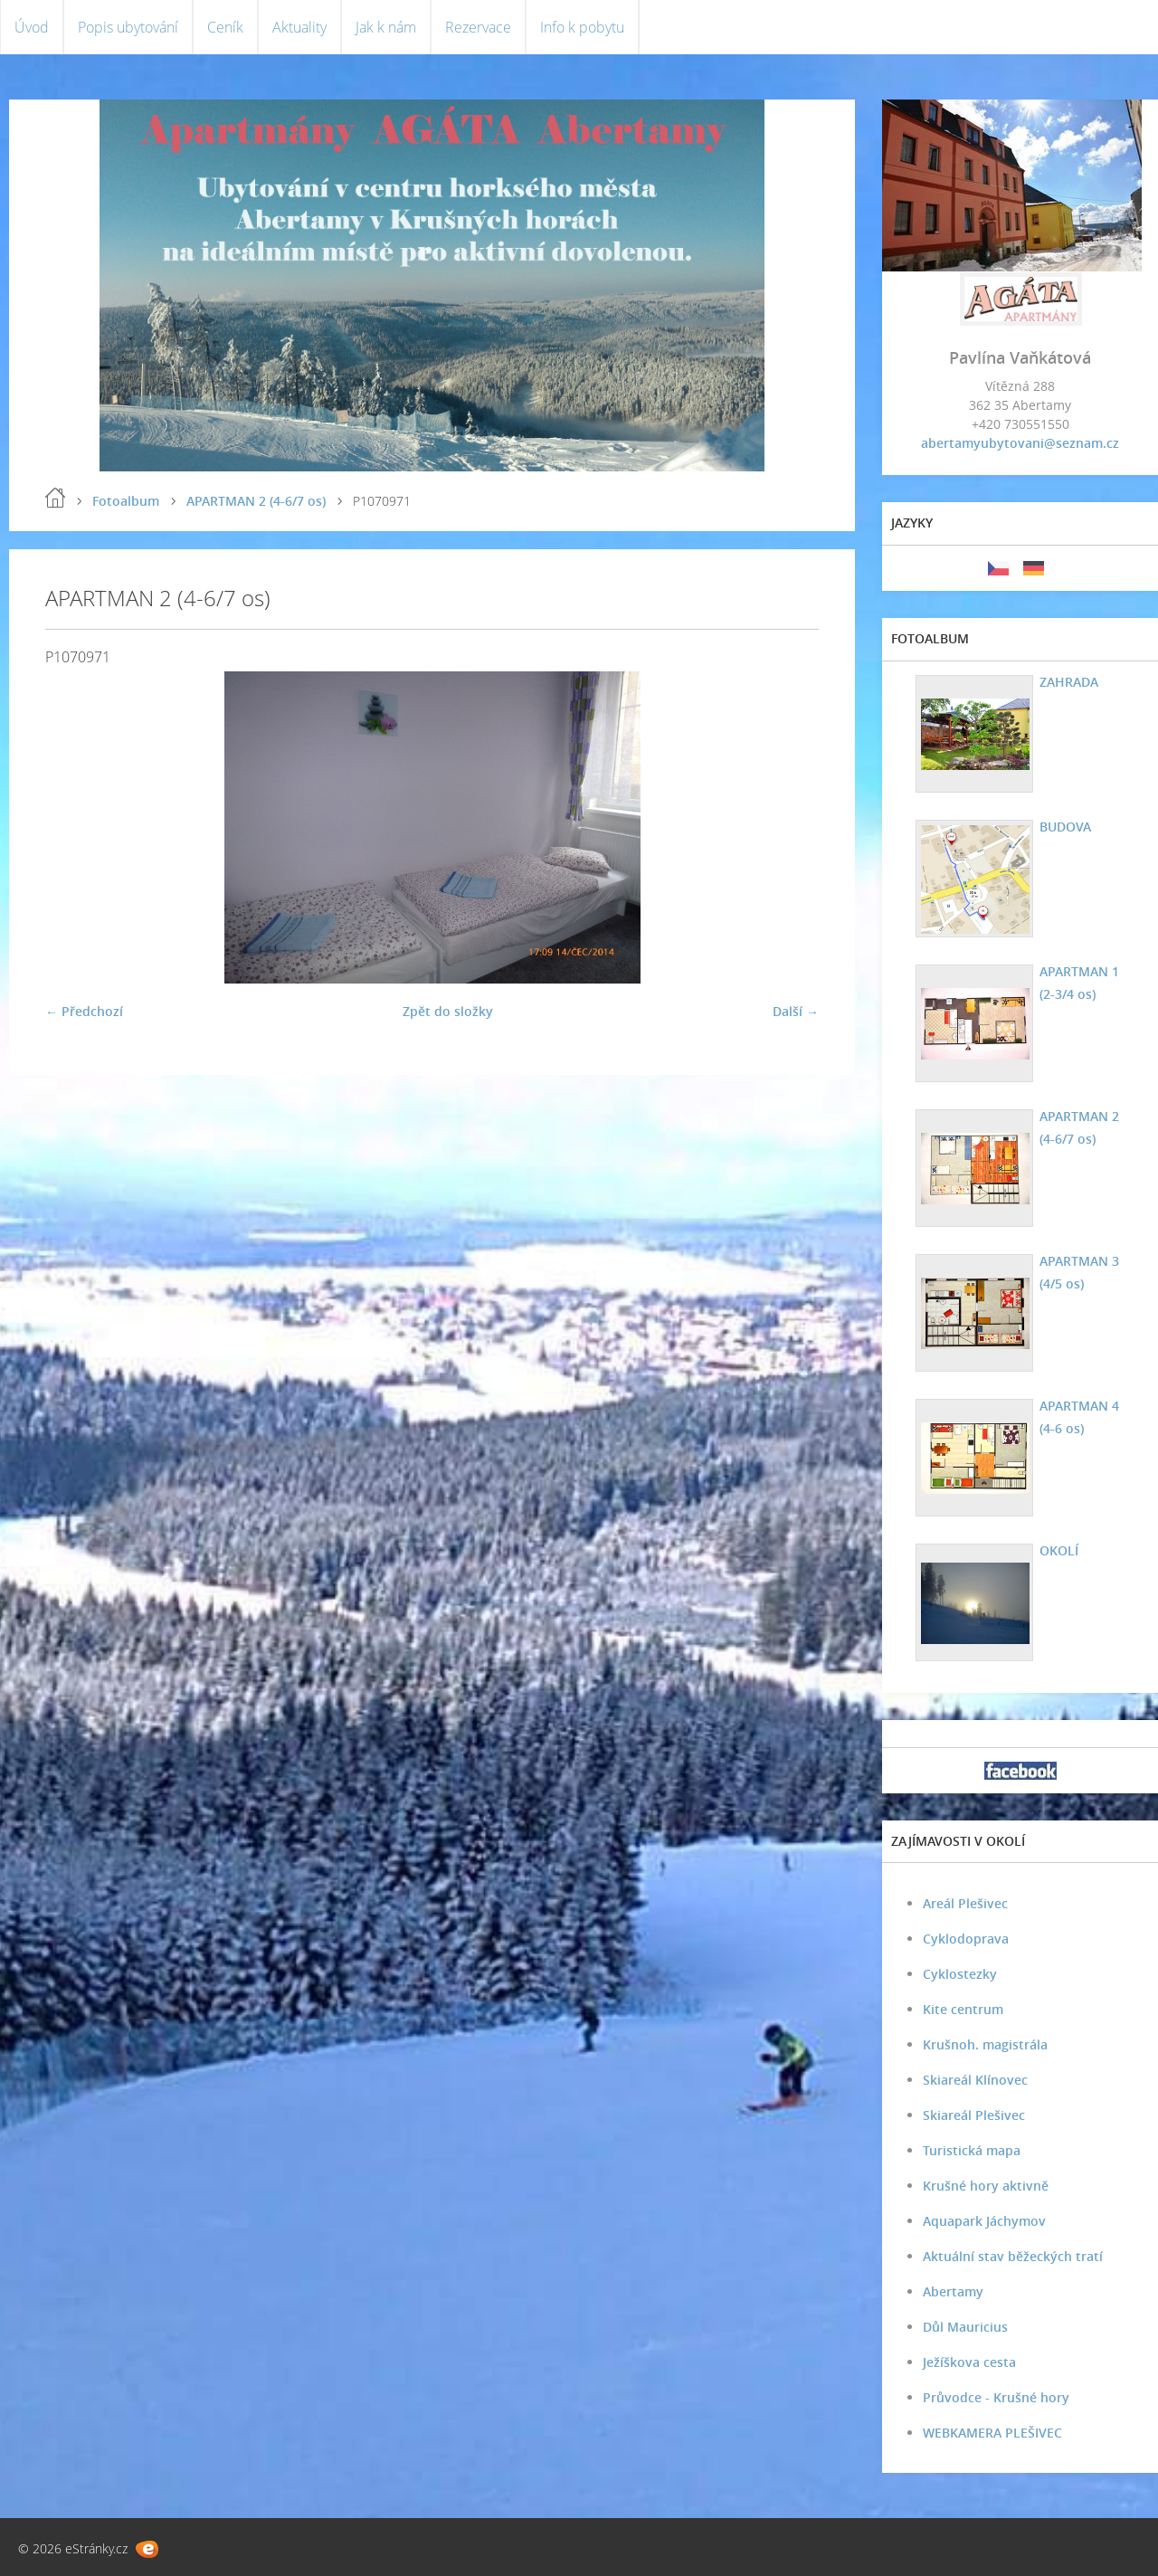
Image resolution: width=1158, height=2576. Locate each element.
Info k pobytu (582, 27)
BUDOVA (1065, 826)
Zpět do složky (448, 1011)
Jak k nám (386, 27)
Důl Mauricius (965, 2326)
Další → (796, 1011)
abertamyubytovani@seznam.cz (1020, 443)
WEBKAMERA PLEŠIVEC (992, 2432)
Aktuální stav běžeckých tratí (1013, 2256)
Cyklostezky (960, 1973)
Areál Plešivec (965, 1903)
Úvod (31, 27)
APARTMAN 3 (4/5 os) (1079, 1272)
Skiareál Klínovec (975, 2079)
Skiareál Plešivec (974, 2115)
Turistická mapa (971, 2150)
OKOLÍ (1058, 1550)
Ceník (225, 27)
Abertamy (953, 2291)
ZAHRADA (1068, 681)
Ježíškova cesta (969, 2362)
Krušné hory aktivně (986, 2185)
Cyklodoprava (966, 1938)
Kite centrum (963, 2009)
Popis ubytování (128, 27)
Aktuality (299, 27)
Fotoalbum (125, 500)
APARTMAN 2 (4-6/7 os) (256, 500)
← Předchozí (84, 1011)
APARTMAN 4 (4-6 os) (1079, 1417)
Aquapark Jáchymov (984, 2220)
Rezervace (478, 27)
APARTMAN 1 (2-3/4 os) (1079, 983)
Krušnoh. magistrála (985, 2044)
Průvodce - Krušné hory (996, 2397)
